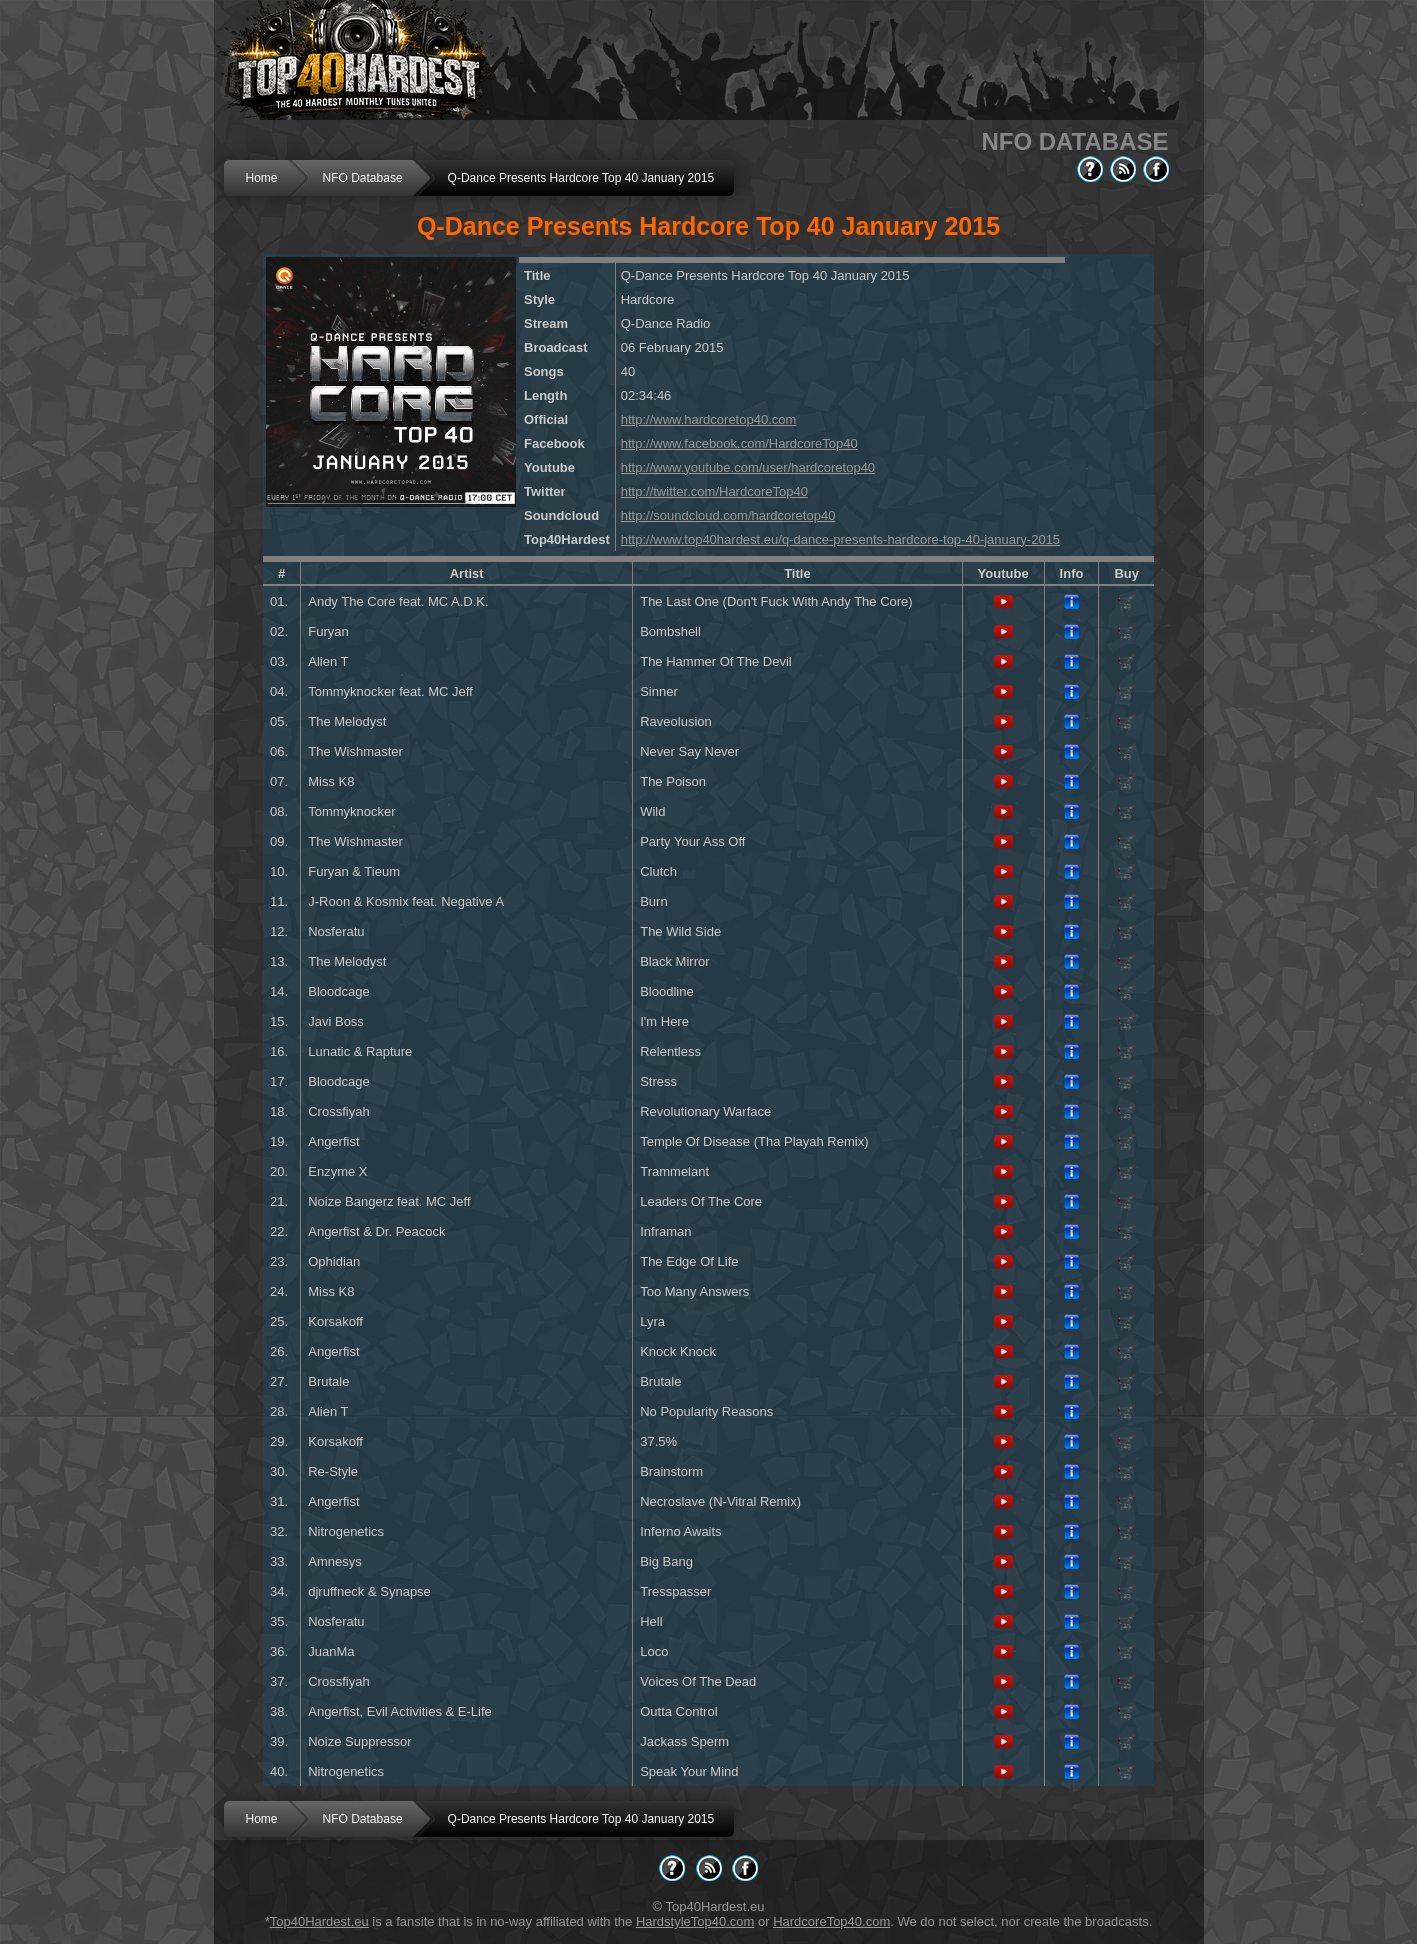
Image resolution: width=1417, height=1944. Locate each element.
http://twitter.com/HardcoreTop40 (714, 491)
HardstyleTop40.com (695, 1921)
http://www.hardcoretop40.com (709, 419)
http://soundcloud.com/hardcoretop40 (728, 515)
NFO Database (363, 178)
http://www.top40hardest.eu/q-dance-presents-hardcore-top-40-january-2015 (840, 539)
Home (262, 178)
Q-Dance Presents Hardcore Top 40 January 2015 (581, 178)
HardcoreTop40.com (831, 1921)
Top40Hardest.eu (319, 1921)
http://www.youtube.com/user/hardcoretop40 (748, 467)
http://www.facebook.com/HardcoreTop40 (739, 443)
